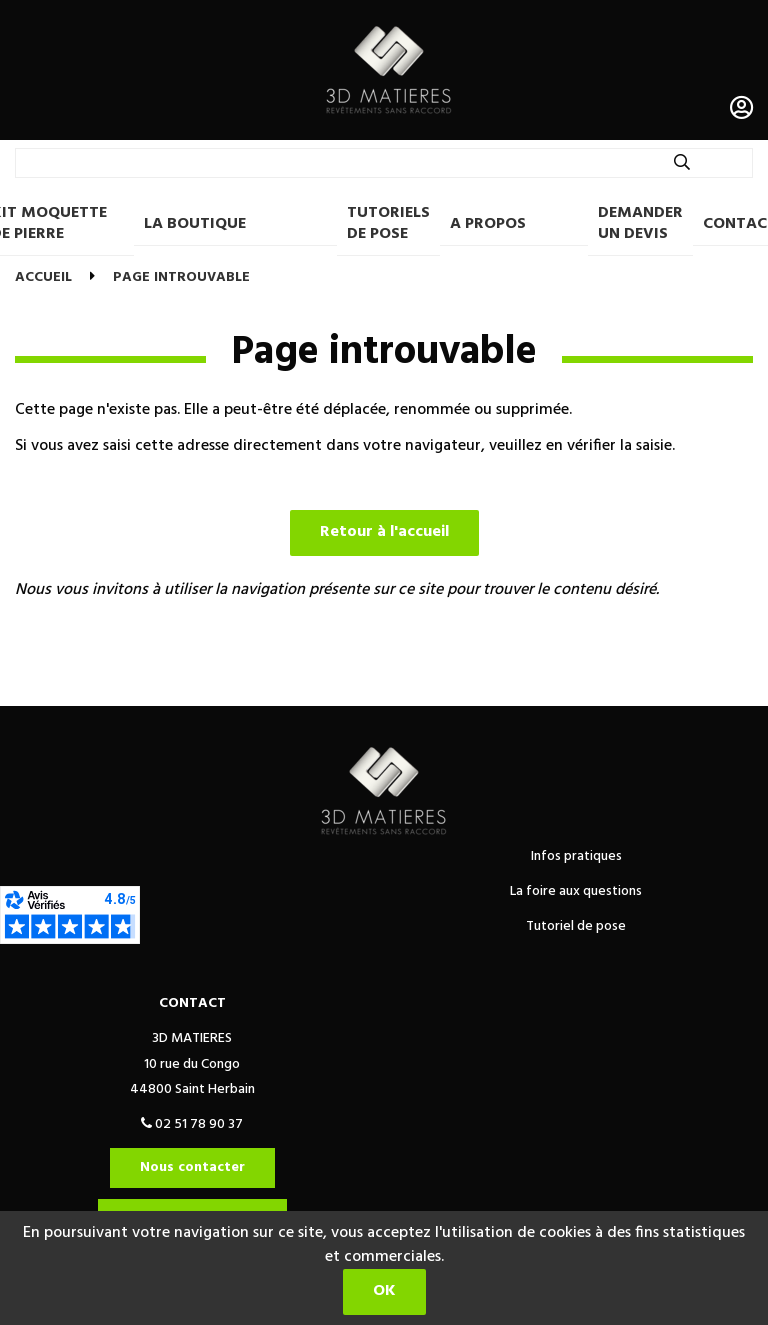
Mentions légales (521, 683)
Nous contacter (192, 1167)
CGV (201, 683)
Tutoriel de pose (576, 926)
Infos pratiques (576, 856)
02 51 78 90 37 (192, 1124)
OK (384, 1291)
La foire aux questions (576, 891)
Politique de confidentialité (338, 683)
